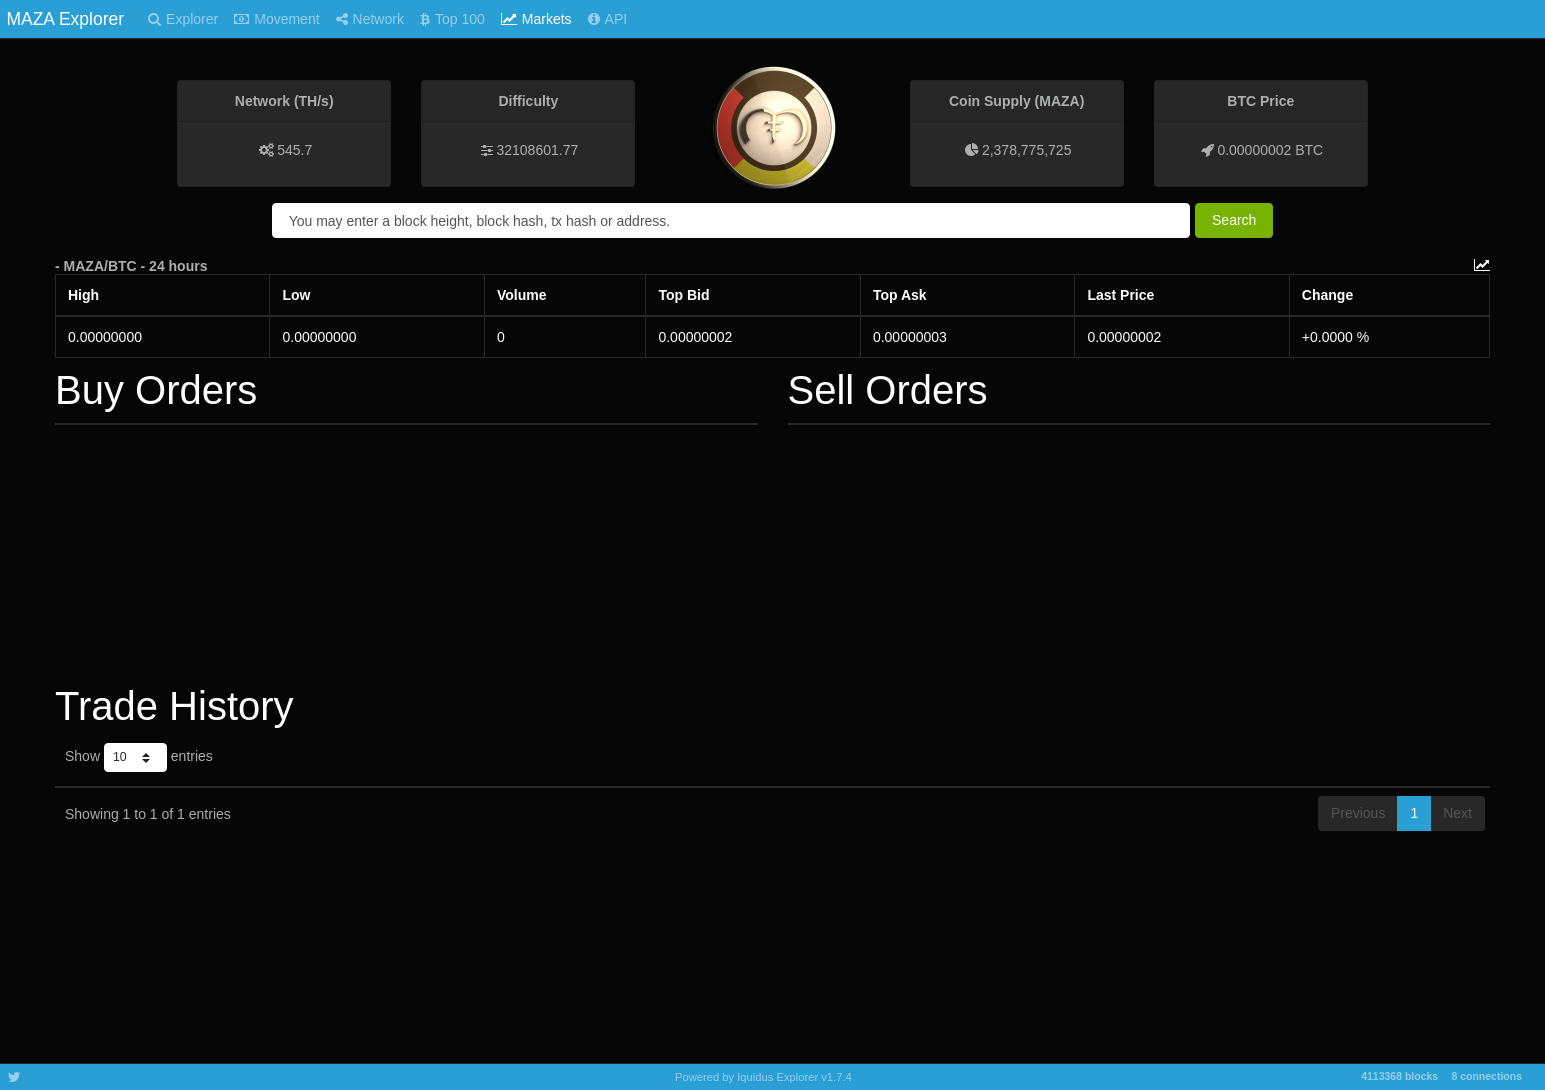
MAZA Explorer (65, 19)
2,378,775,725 (1027, 150)
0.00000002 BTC (1270, 150)
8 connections (1486, 1076)
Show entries (139, 800)
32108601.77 (537, 150)
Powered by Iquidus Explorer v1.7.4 (763, 1077)
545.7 (294, 150)
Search (1234, 220)
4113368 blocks (1399, 1076)
